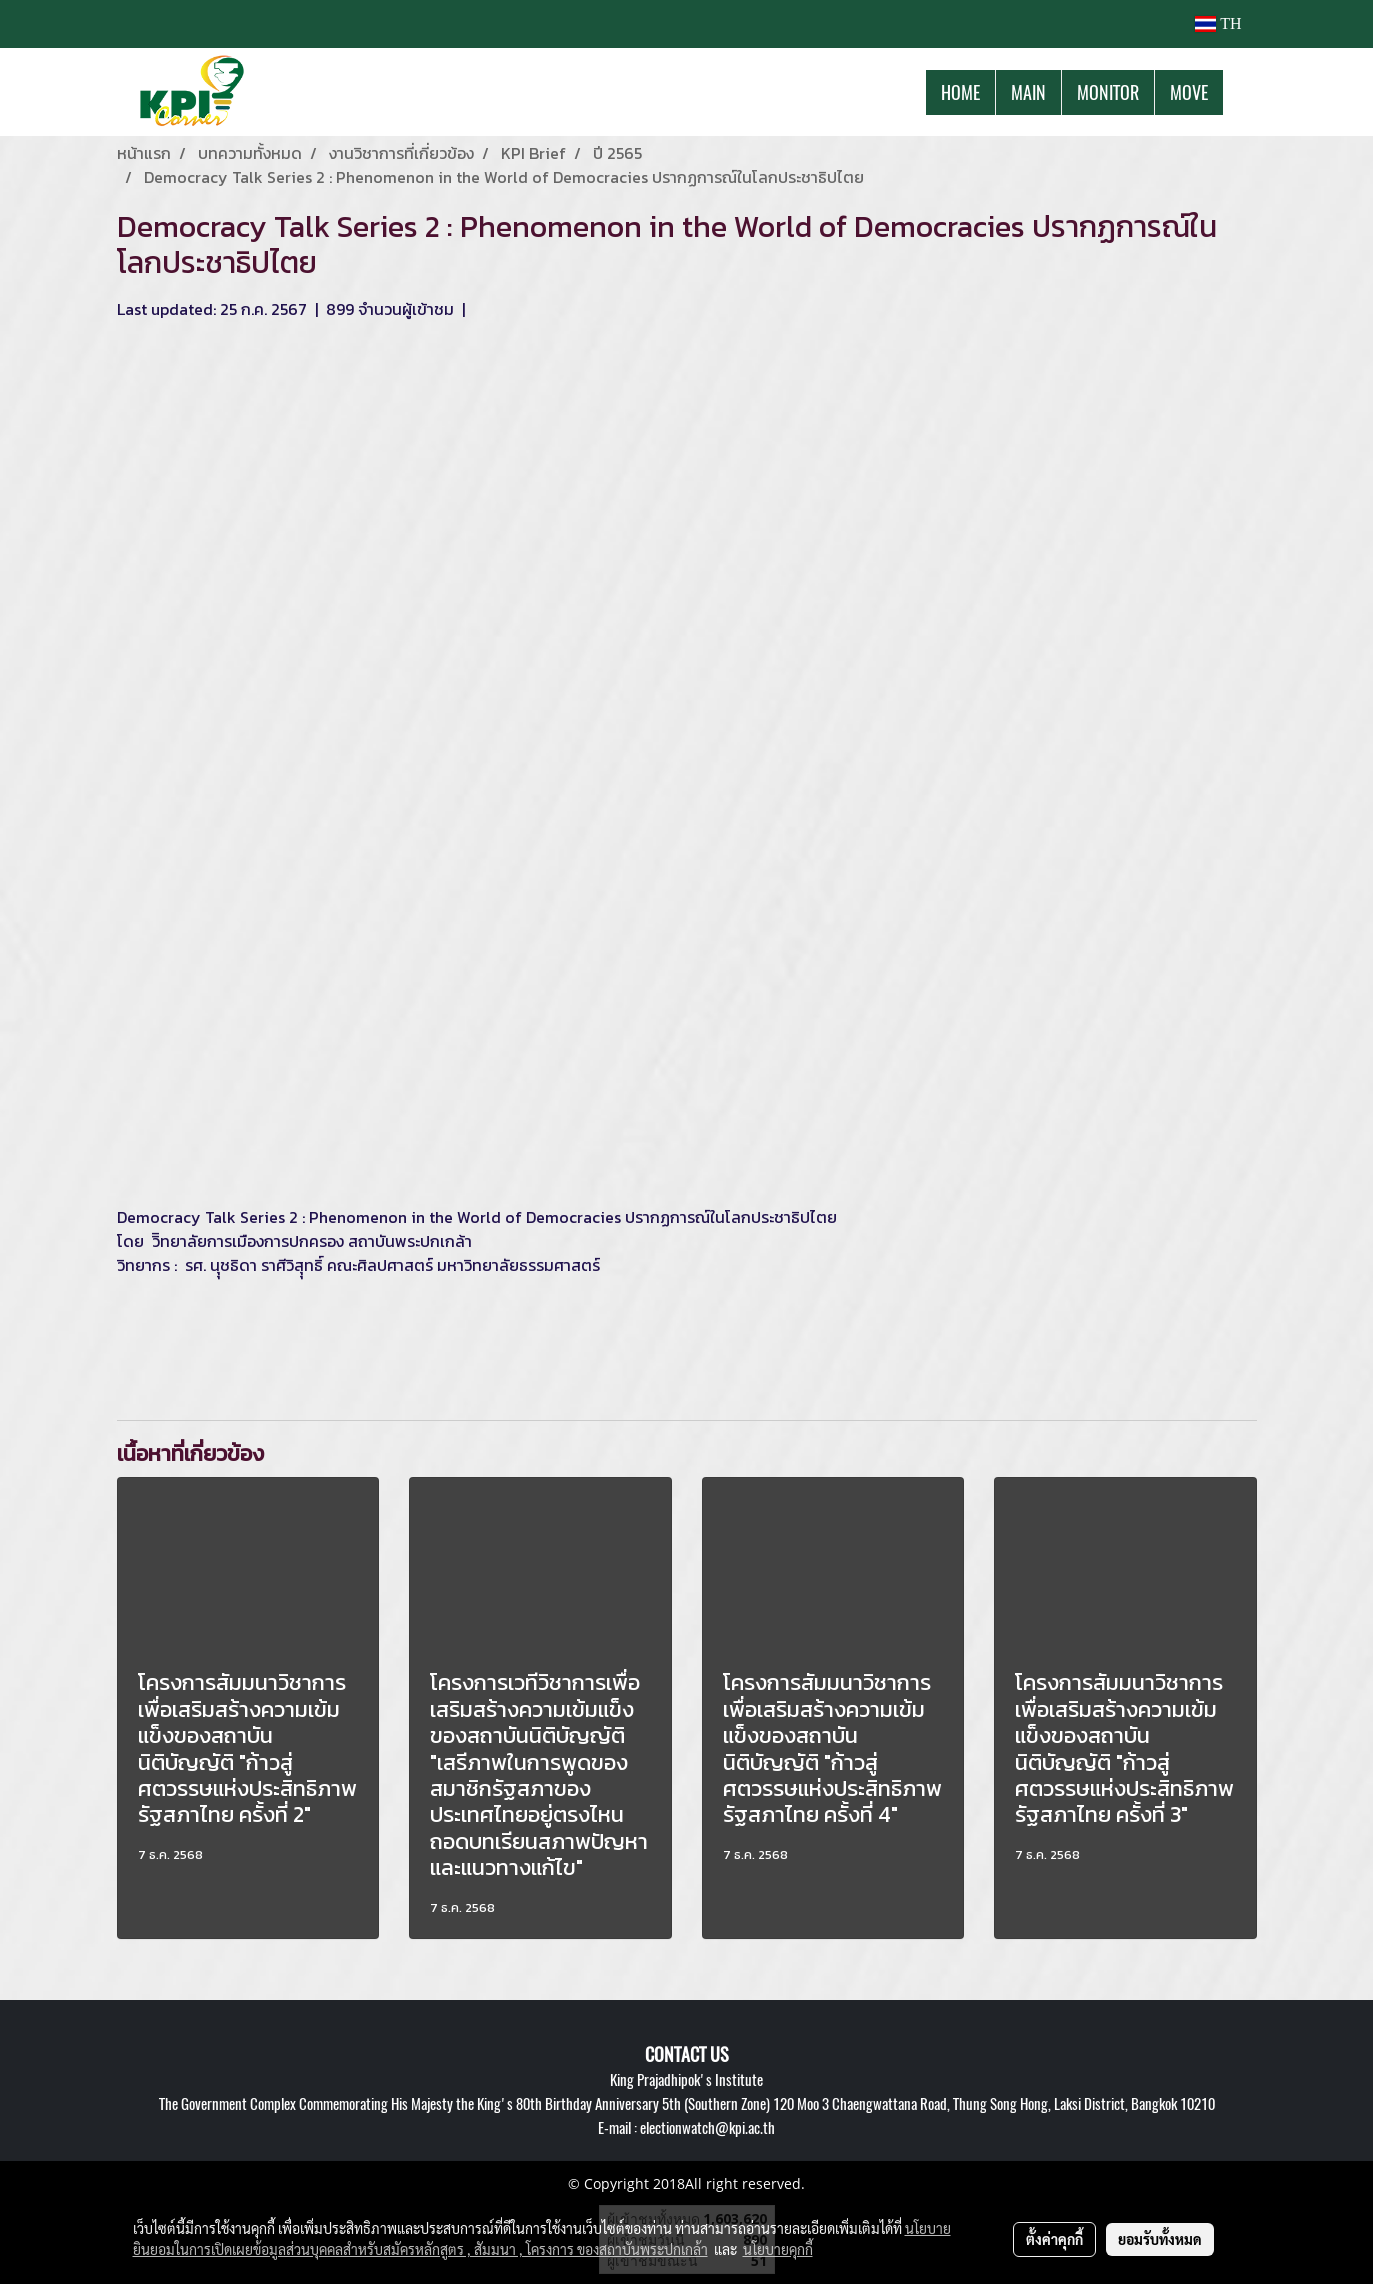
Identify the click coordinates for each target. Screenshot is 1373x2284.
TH (1218, 23)
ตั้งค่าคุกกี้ (1054, 2239)
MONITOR (1108, 92)
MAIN (1028, 92)
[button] (1241, 92)
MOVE (1189, 92)
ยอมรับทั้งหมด (1160, 2239)
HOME (960, 92)
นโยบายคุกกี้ (778, 2249)
